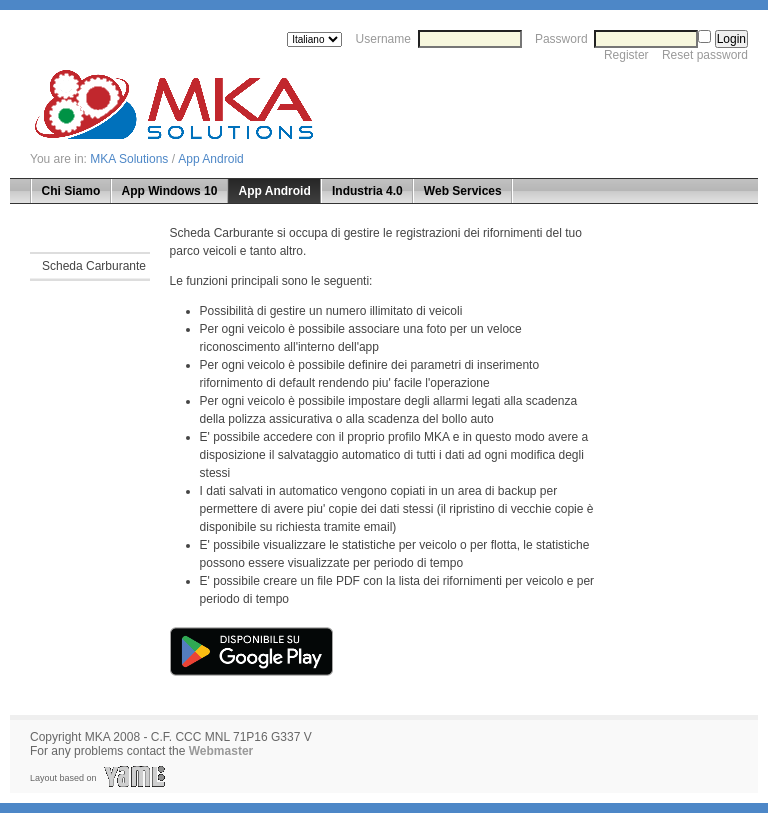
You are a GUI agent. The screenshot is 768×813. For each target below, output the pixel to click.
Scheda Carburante (94, 266)
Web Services (463, 191)
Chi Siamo (71, 191)
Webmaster (221, 751)
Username (383, 39)
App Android (210, 159)
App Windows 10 (169, 191)
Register (626, 55)
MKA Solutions (129, 159)
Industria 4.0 (367, 191)
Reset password (705, 55)
